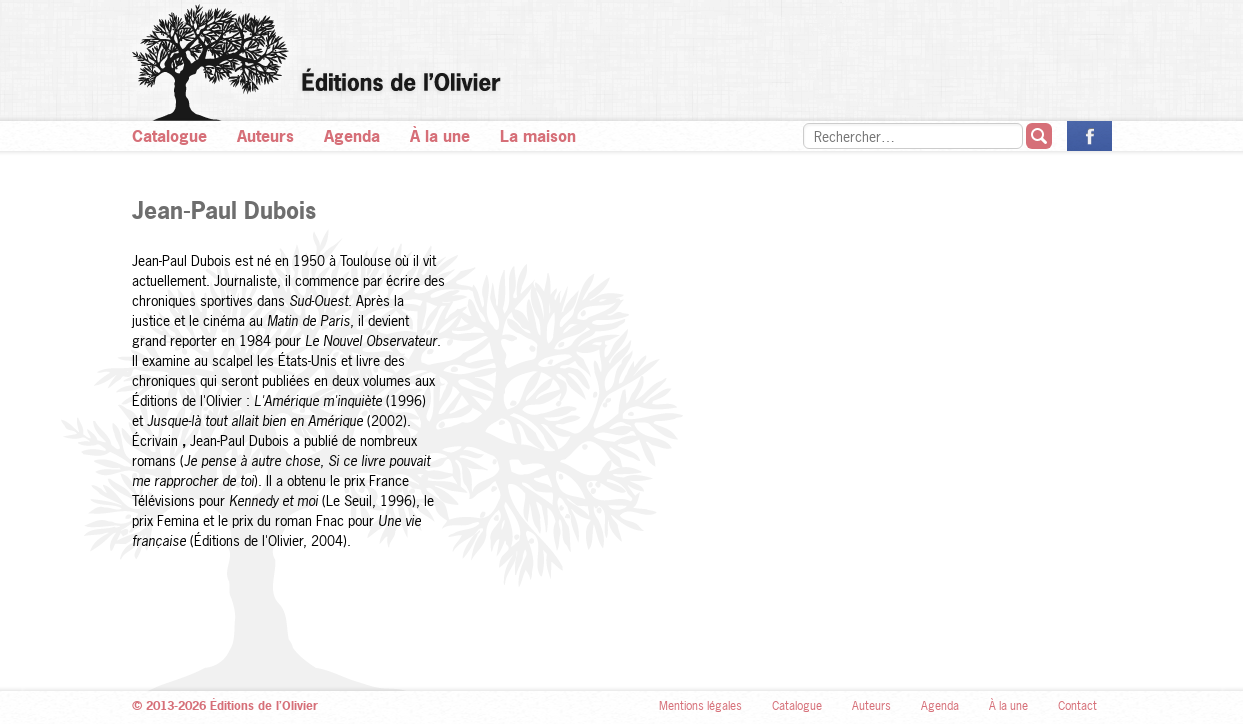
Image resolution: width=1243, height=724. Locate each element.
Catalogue (169, 136)
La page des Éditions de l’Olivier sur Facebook (1089, 136)
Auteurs (265, 136)
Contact (1077, 706)
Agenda (352, 136)
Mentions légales (700, 706)
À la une (440, 136)
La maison (538, 136)
